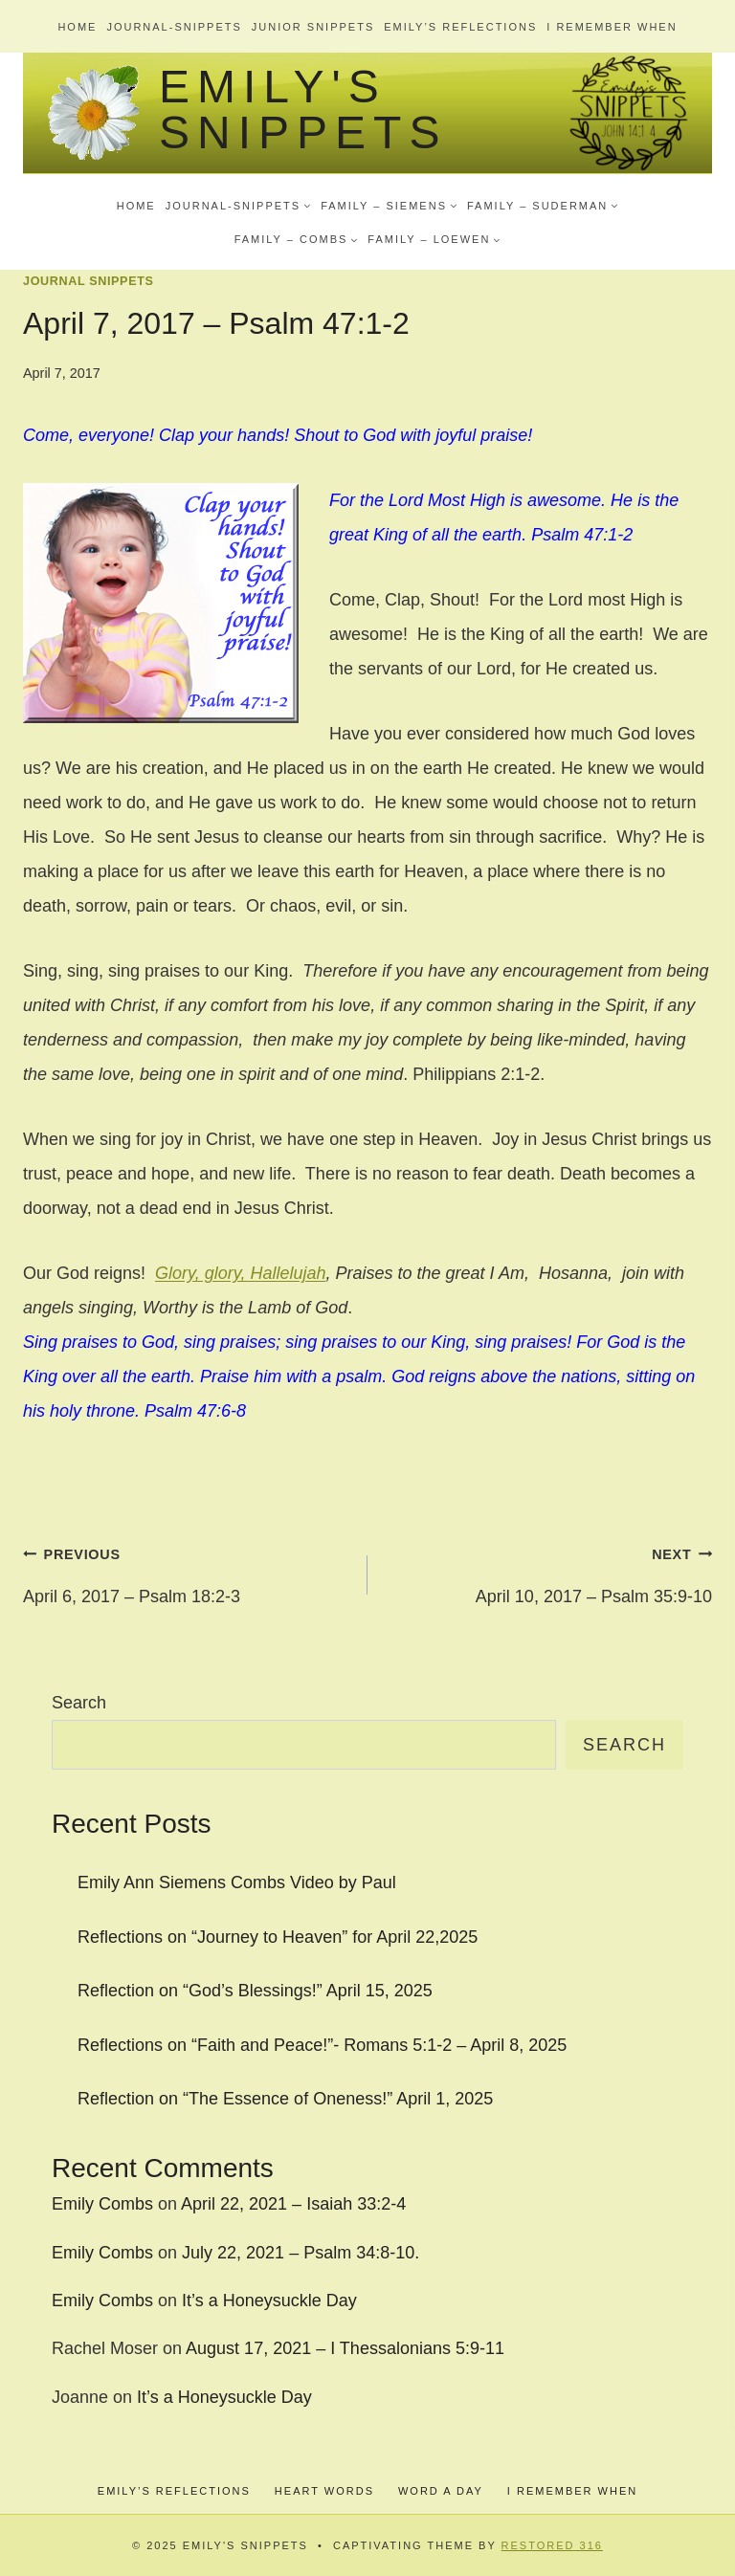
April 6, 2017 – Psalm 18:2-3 (186, 1571)
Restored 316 (552, 2545)
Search (79, 1702)
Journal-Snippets (173, 27)
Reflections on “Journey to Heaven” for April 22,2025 (278, 1937)
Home (77, 27)
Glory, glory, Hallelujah (240, 1273)
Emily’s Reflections (460, 27)
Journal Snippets (88, 281)
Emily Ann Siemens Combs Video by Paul (237, 1882)
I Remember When (611, 27)
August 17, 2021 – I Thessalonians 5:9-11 (345, 2348)
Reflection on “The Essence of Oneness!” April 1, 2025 (285, 2098)
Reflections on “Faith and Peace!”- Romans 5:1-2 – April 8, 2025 (322, 2045)
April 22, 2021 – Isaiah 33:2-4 (293, 2203)
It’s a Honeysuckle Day (269, 2300)
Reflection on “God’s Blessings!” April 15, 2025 (255, 1990)
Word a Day (440, 2491)
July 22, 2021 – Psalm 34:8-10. (300, 2252)
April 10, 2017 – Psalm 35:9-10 (548, 1571)
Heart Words (324, 2491)
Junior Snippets (313, 27)
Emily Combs (102, 2203)
